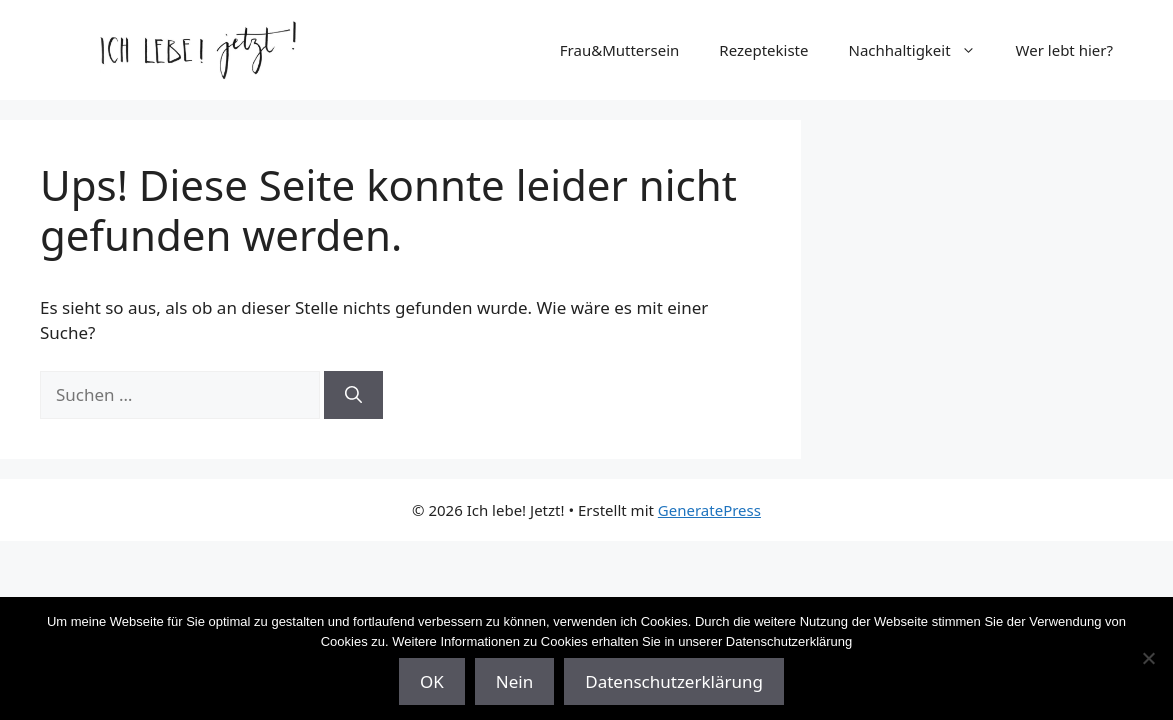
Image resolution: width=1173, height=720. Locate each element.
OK (432, 681)
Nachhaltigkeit (922, 50)
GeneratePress (709, 510)
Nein (514, 681)
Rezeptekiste (763, 50)
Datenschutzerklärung (674, 681)
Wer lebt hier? (1064, 50)
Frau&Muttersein (620, 50)
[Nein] (1148, 658)
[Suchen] (353, 395)
